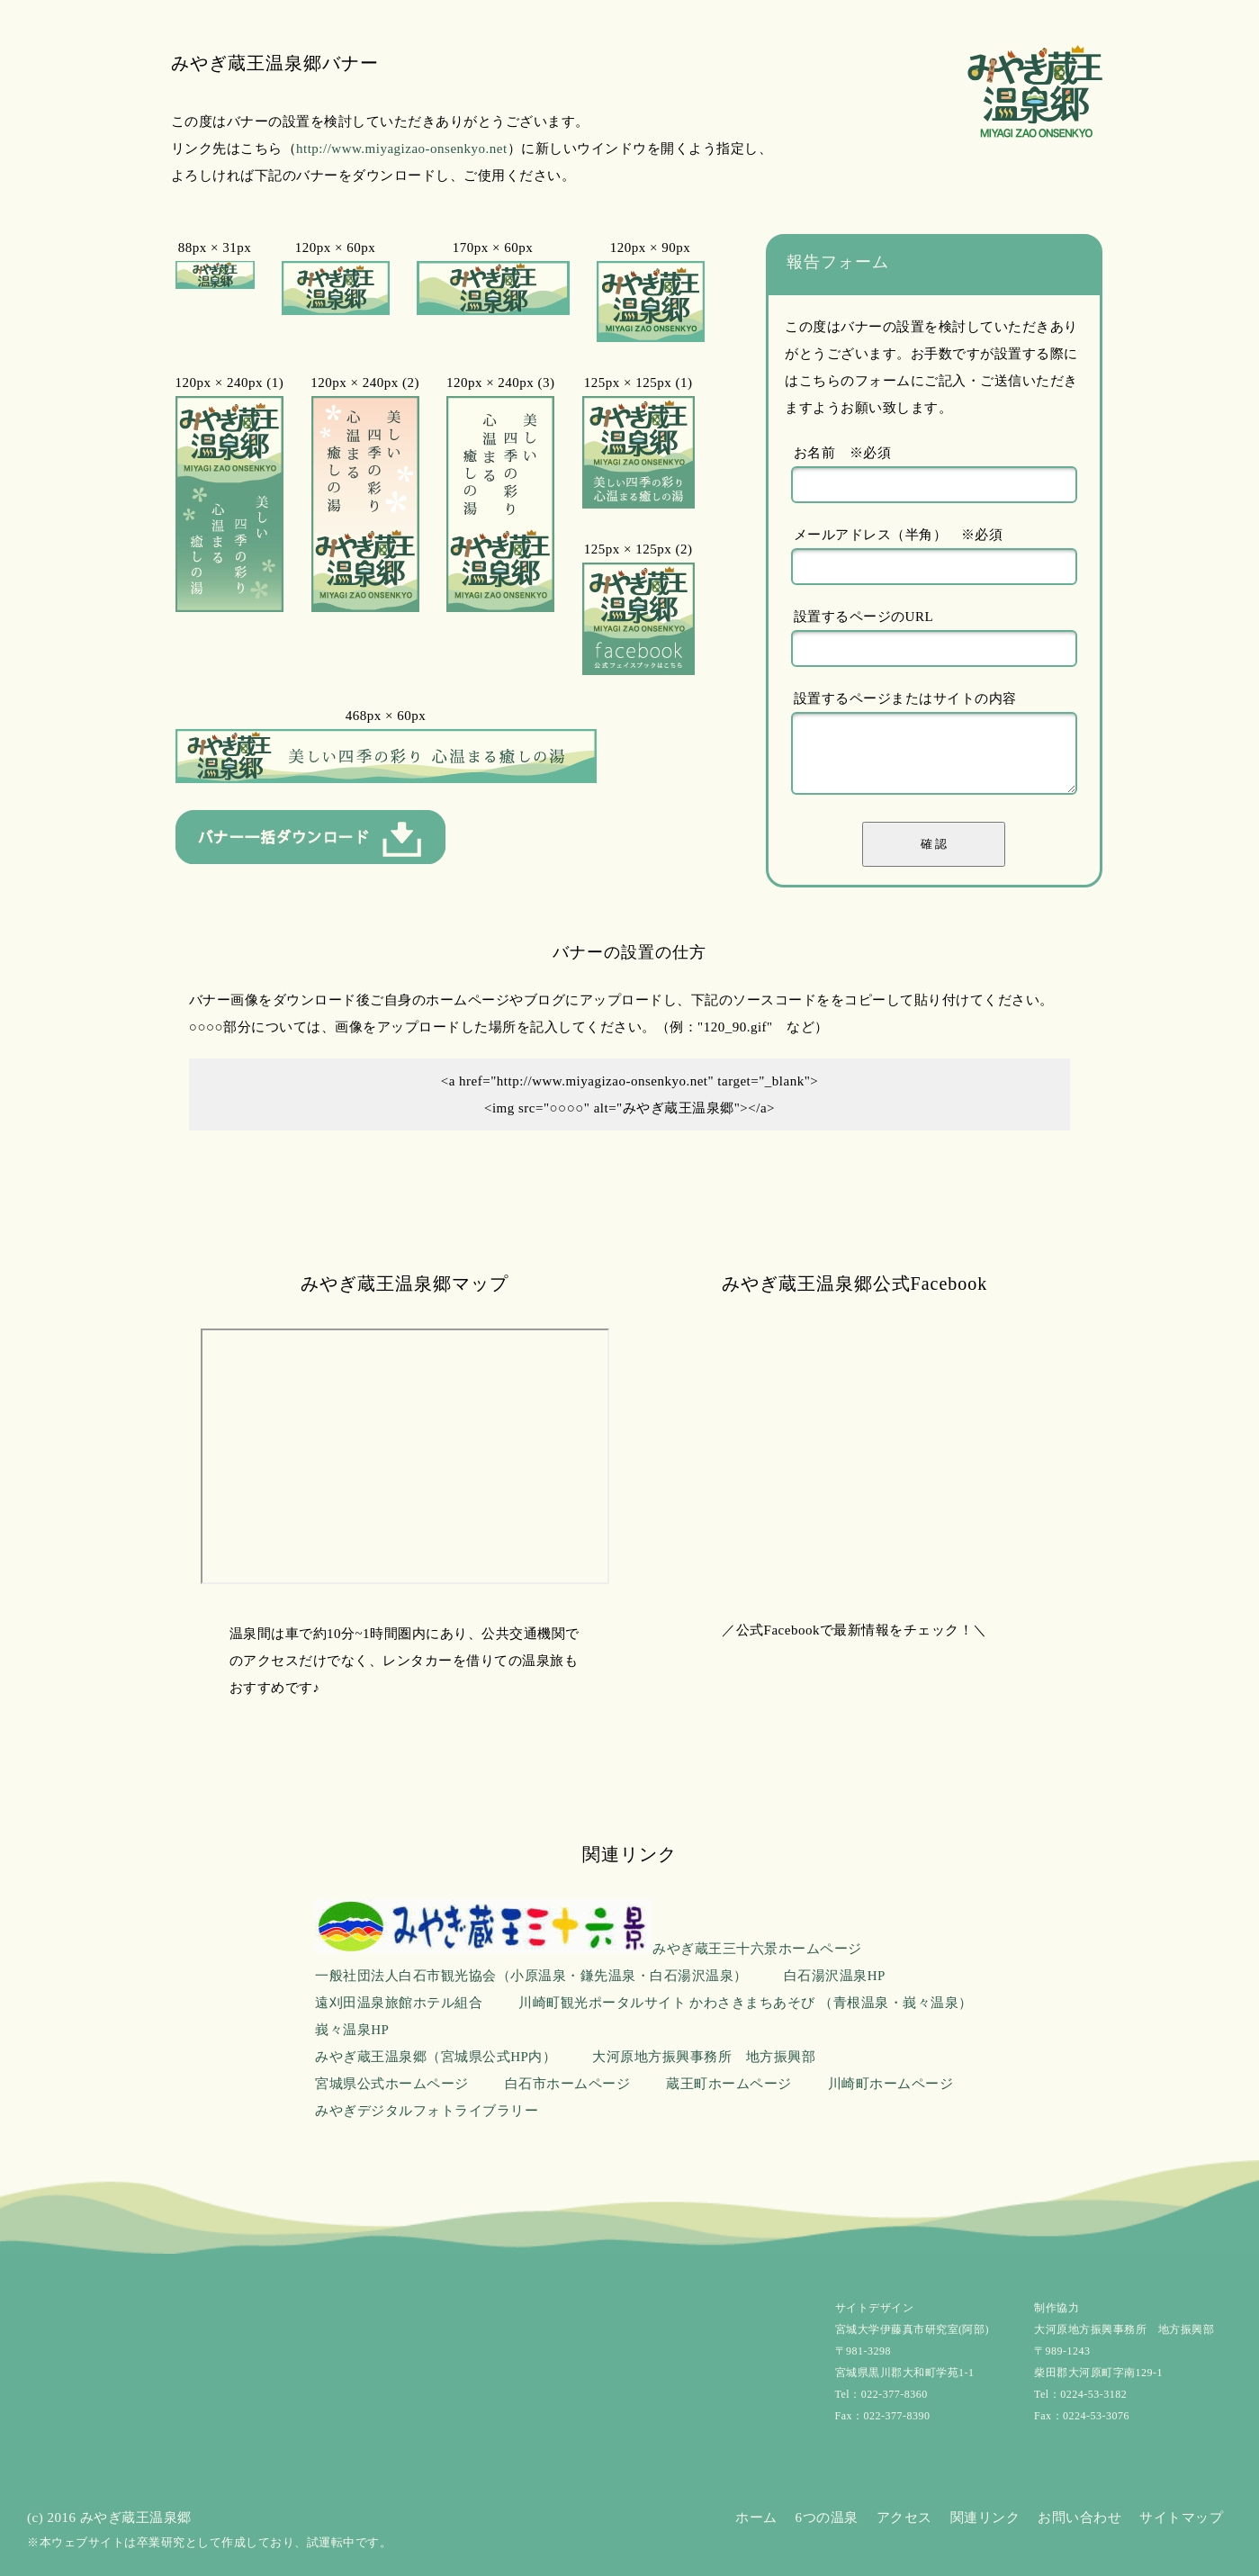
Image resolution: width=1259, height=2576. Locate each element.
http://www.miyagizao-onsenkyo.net (402, 148)
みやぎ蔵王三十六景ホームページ (588, 1948)
